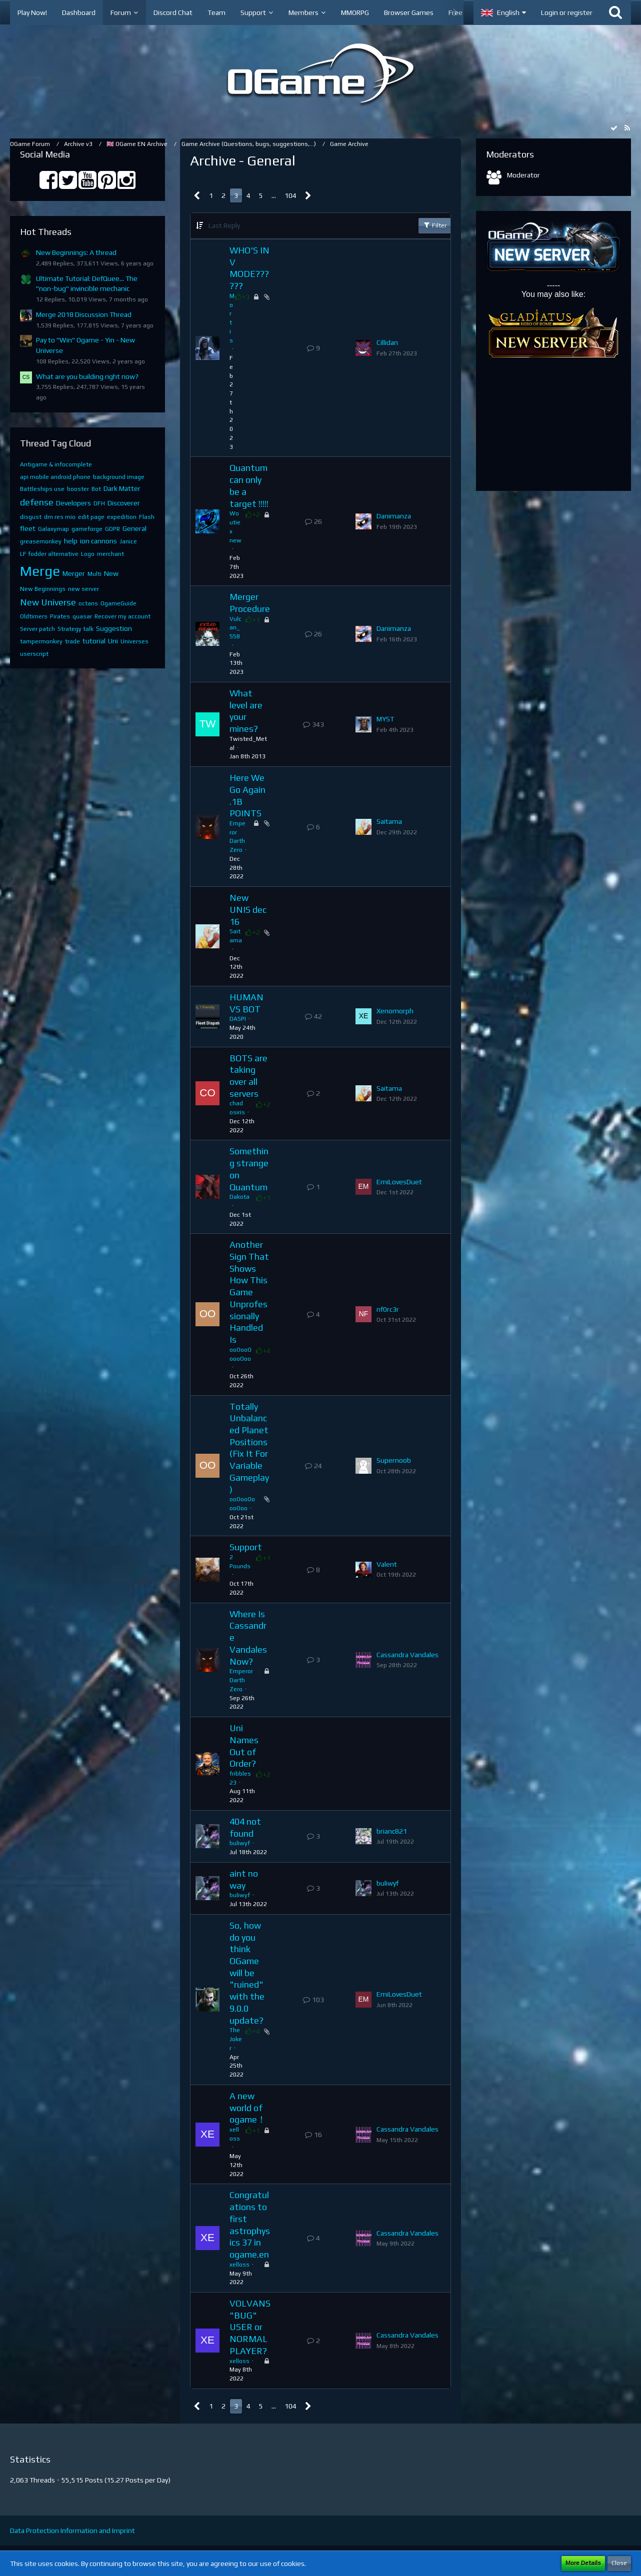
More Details (583, 2563)
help (71, 541)
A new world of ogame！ (248, 2108)
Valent (386, 1564)
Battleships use (42, 488)
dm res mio (60, 516)
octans (88, 603)
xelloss (240, 2264)
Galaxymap (53, 528)
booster (78, 488)
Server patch (37, 628)
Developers (73, 503)
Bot (96, 488)
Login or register (566, 12)
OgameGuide (118, 603)
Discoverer (124, 503)
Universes (134, 641)
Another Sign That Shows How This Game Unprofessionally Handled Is (249, 1292)
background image (118, 476)
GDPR (112, 528)
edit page (91, 516)
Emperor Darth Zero (241, 1680)
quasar (82, 616)
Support (246, 1547)
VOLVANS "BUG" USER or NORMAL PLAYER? (250, 2327)
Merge (40, 571)
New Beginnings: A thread (76, 252)
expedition (121, 516)
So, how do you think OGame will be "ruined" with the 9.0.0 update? (247, 1973)
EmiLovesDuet (399, 1182)
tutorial (94, 641)
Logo (87, 553)
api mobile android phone (55, 476)
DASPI (238, 1018)
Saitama (389, 821)
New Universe (48, 602)
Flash (146, 516)
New (111, 573)
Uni (113, 641)
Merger (73, 573)
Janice (128, 541)
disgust (31, 516)
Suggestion (114, 628)
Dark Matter (122, 488)
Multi (95, 573)
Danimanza (393, 516)
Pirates (60, 616)
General (134, 528)
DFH (99, 503)
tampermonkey (41, 641)
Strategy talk (76, 628)
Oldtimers (34, 616)
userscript (34, 653)
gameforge (87, 528)
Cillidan (387, 342)
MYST (385, 719)
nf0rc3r (387, 1309)
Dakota (240, 1196)
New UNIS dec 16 (248, 909)
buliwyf (240, 1843)
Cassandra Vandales (407, 1655)
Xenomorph (395, 1011)
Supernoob (393, 1460)
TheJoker (236, 2039)
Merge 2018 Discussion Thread (84, 314)
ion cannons (98, 541)
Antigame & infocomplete (56, 464)
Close (619, 2563)
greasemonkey (41, 541)
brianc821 (391, 1831)
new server (83, 588)
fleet (28, 528)
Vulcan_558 (236, 627)
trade (72, 641)
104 (290, 195)
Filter (434, 225)
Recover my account (122, 616)
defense (37, 502)
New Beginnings (43, 588)
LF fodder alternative (49, 553)
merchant (110, 553)
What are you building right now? (87, 376)
